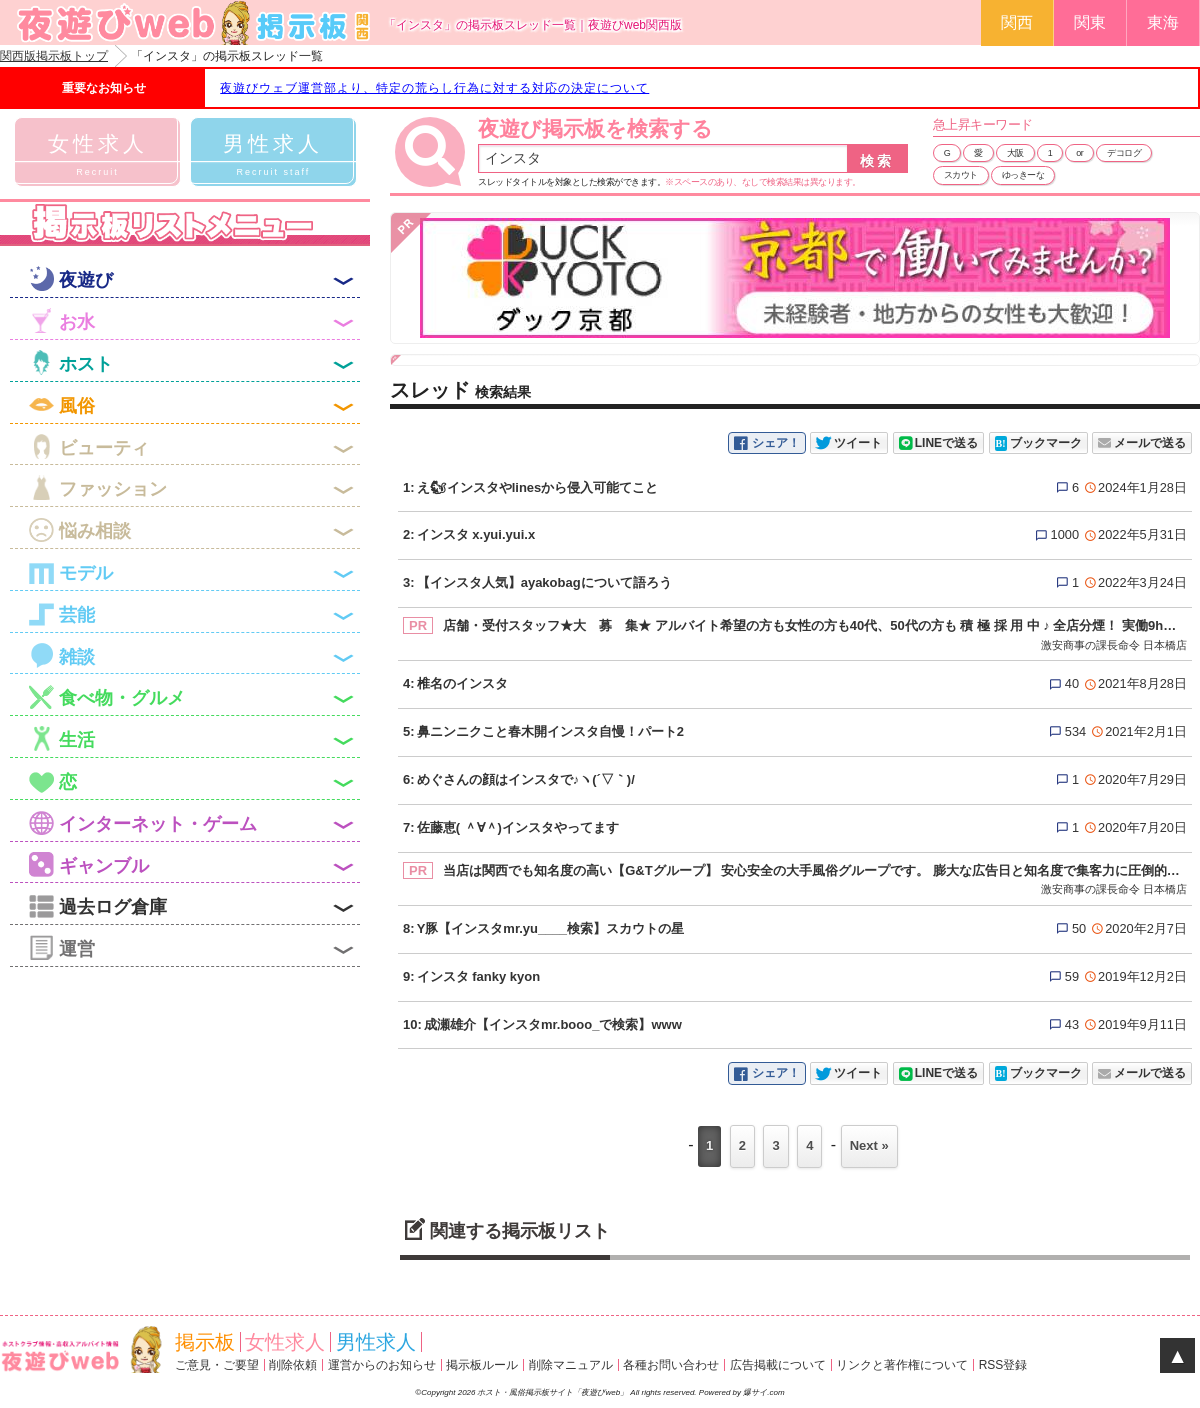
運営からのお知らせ (382, 1365)
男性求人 (376, 1342)
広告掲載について (778, 1365)
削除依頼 (293, 1365)
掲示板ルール (482, 1365)
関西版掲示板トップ (54, 56)
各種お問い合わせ (671, 1365)
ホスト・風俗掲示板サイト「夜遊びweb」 (553, 1392)
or (1079, 153)
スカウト (961, 175)
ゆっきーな (1023, 175)
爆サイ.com (763, 1392)
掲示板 (205, 1342)
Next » (869, 1145)
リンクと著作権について (902, 1365)
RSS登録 (1003, 1365)
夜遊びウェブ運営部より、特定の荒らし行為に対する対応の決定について (434, 88)
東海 (1163, 22)
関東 (1090, 22)
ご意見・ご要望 (217, 1365)
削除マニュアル (571, 1365)
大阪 (1015, 153)
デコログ (1124, 153)
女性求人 (285, 1342)
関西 (1017, 22)
